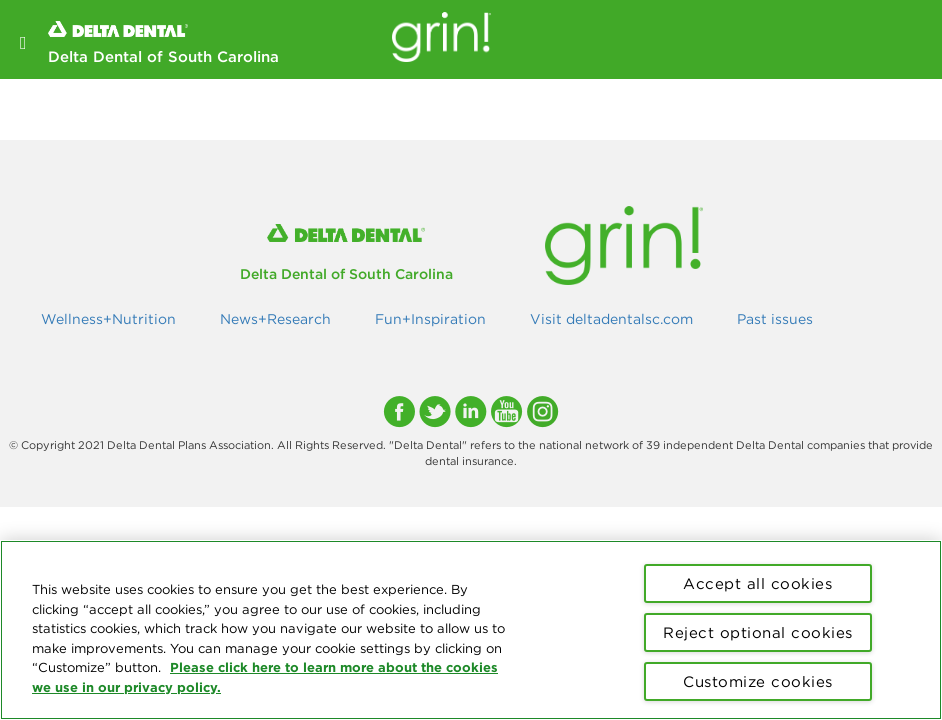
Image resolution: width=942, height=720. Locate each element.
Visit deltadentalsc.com (611, 319)
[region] (471, 630)
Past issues (775, 319)
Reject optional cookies (758, 632)
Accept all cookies (757, 583)
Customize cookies (758, 681)
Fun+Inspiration (430, 319)
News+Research (275, 319)
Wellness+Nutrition (108, 319)
